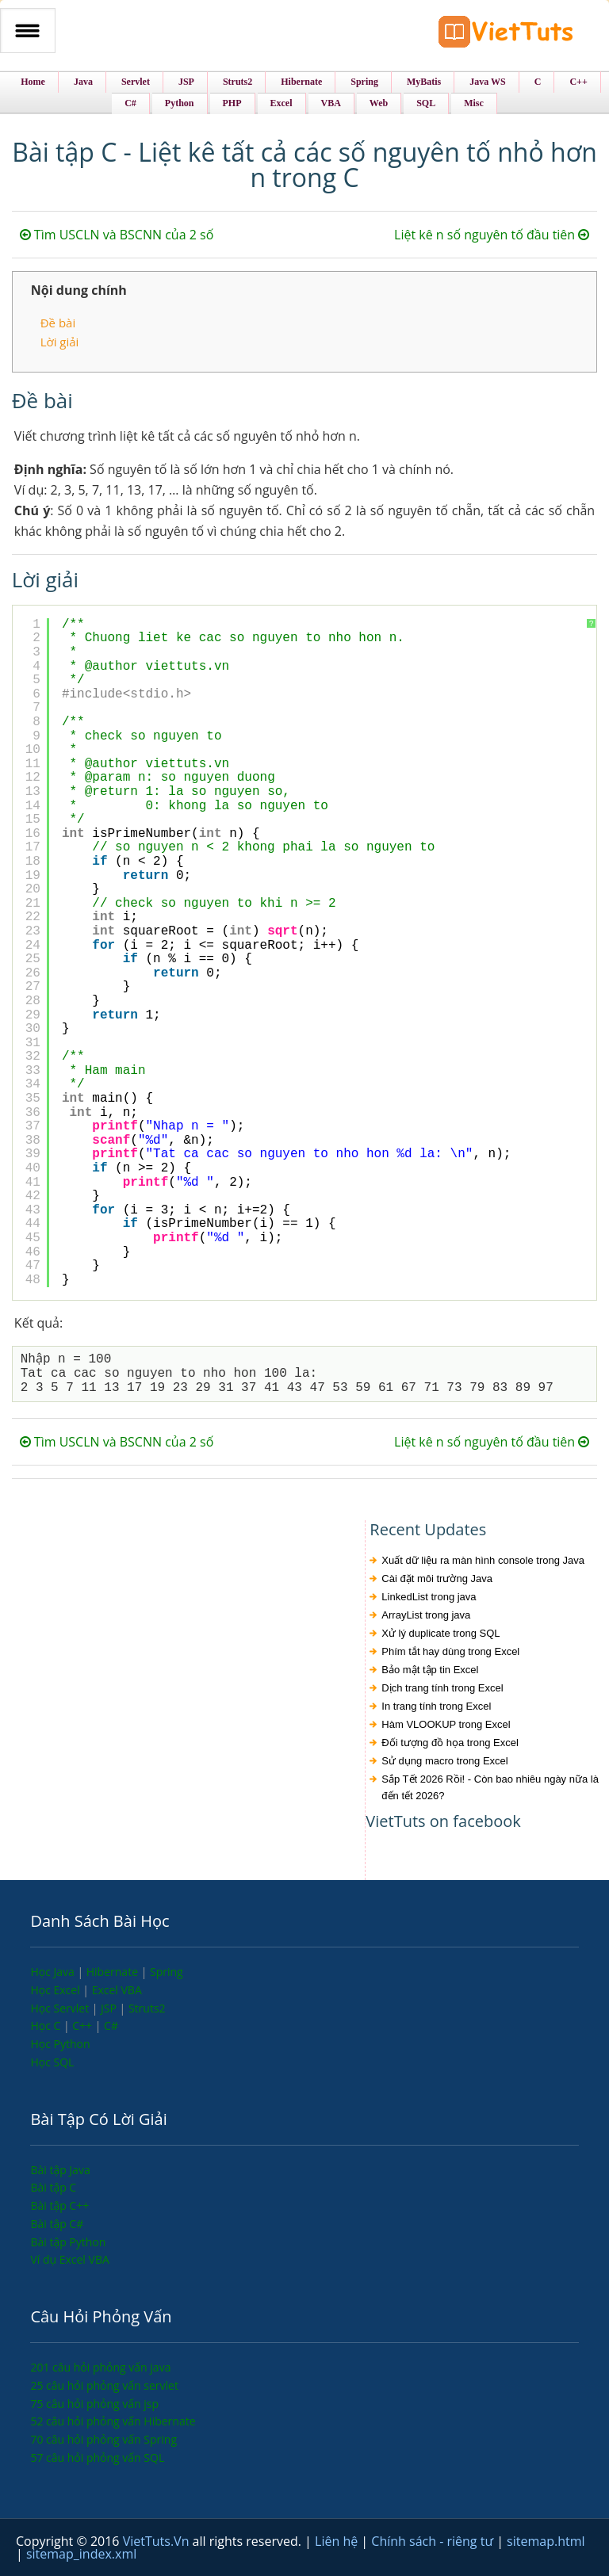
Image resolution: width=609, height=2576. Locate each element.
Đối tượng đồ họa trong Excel (450, 1743)
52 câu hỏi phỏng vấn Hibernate (112, 2421)
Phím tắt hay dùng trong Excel (450, 1651)
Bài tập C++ (59, 2205)
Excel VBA (117, 1989)
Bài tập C (53, 2187)
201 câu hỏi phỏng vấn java (100, 2367)
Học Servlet (60, 2008)
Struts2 (147, 2008)
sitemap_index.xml (81, 2554)
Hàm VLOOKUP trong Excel (445, 1724)
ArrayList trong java (425, 1615)
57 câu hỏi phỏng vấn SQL (97, 2457)
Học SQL (52, 2062)
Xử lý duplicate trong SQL (440, 1633)
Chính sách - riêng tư (433, 2541)
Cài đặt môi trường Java (436, 1578)
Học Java (53, 1971)
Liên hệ (338, 2541)
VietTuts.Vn (158, 2541)
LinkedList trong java (428, 1597)
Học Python (60, 2043)
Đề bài (58, 323)
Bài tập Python (67, 2241)
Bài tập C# (56, 2223)
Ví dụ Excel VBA (69, 2259)
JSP (110, 2008)
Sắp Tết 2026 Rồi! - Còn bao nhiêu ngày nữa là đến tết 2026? (490, 1787)
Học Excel (56, 1989)
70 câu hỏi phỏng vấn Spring (103, 2439)
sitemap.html (545, 2541)
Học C (46, 2025)
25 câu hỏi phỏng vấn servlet (104, 2385)
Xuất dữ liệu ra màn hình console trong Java (482, 1560)
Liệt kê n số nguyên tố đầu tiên (491, 234)
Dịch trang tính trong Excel (442, 1688)
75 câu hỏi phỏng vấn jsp (94, 2403)
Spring (166, 1971)
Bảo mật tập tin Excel (429, 1670)
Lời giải (59, 342)
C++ (83, 2025)
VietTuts (506, 35)
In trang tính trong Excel (436, 1706)
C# (111, 2025)
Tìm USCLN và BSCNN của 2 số (117, 234)
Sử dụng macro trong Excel (444, 1761)
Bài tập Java (60, 2169)
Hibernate (113, 1971)
